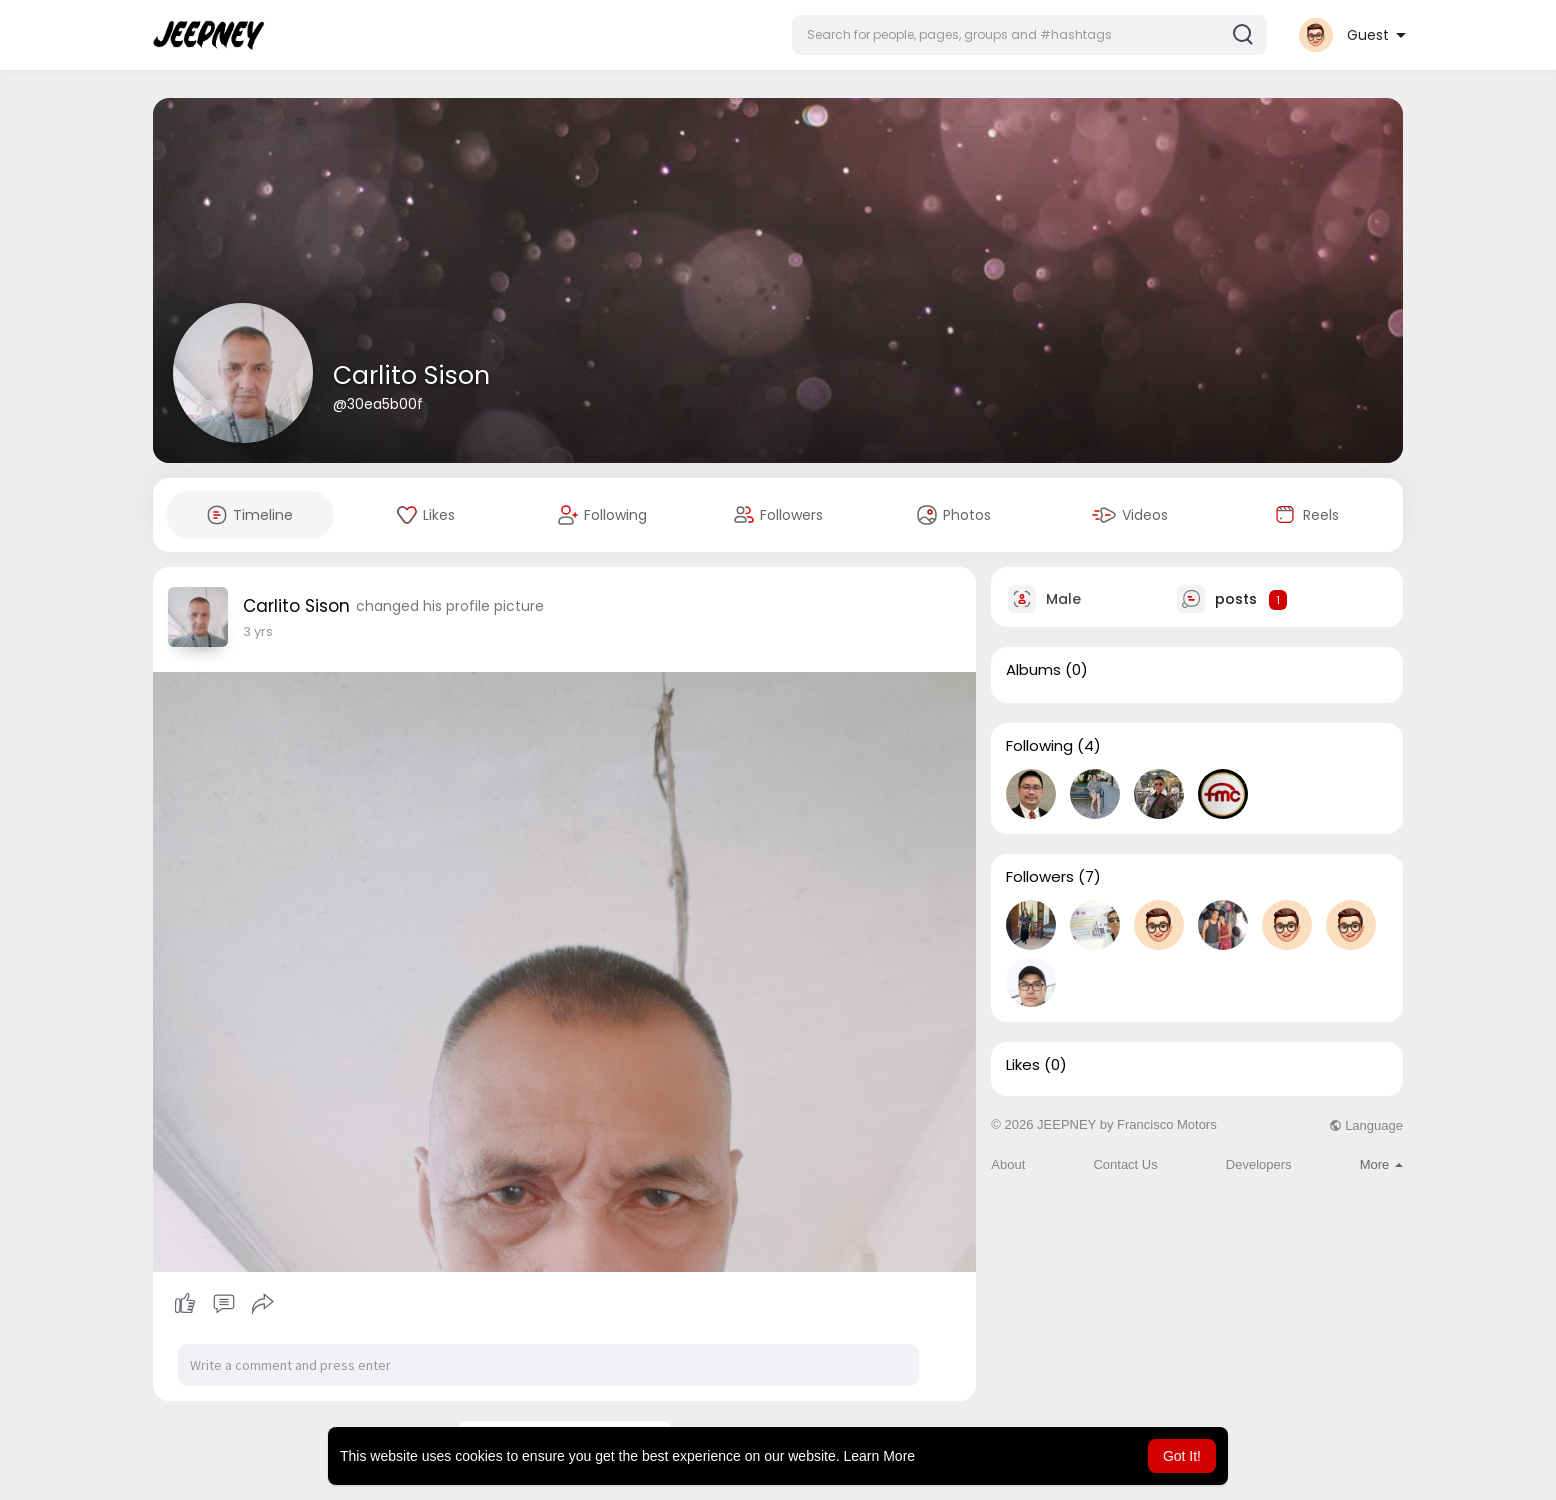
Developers (1259, 1164)
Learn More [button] (880, 1456)
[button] (1029, 35)
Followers (1040, 877)
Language (1366, 1125)
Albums (1033, 670)
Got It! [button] (1182, 1456)
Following (1039, 746)
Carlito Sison (411, 375)
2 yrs (258, 631)
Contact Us (1125, 1164)
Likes (1023, 1065)
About (1008, 1164)
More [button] (1381, 1164)
